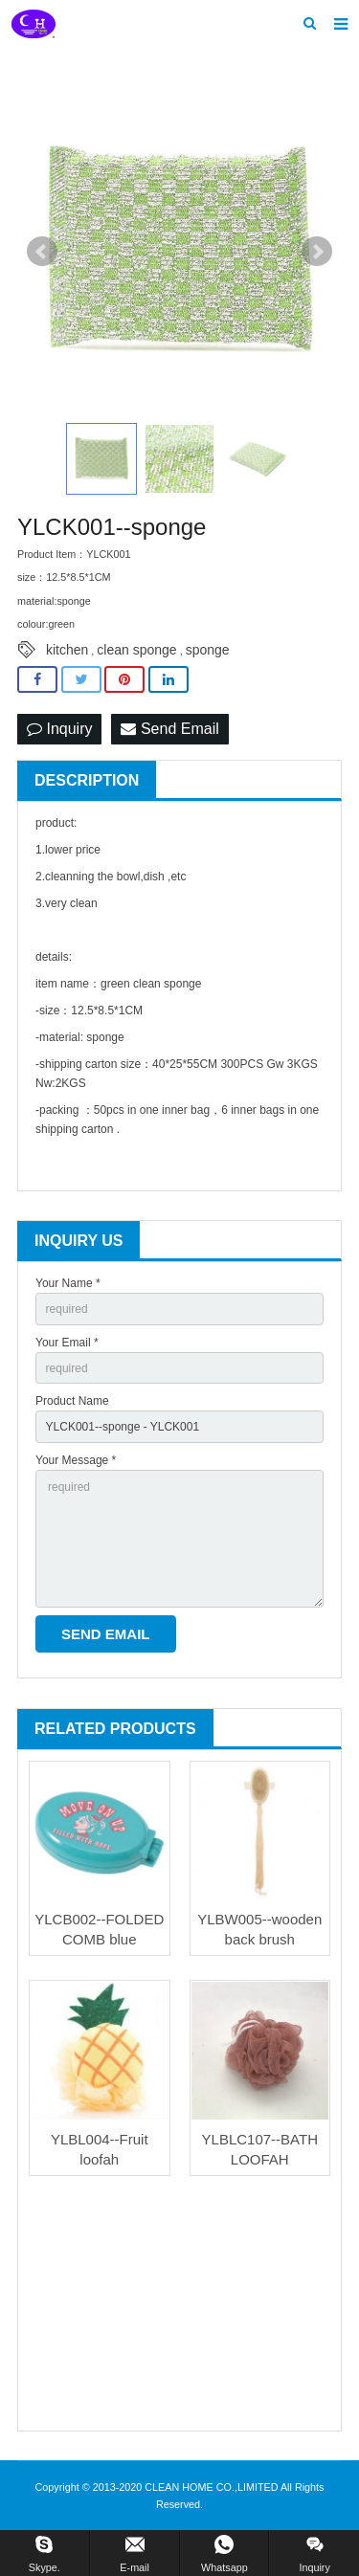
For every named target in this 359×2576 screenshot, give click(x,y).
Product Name (72, 1401)
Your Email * (67, 1342)
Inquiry (59, 729)
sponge (208, 649)
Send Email (169, 729)
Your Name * (68, 1283)
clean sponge (136, 649)
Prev (42, 251)
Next (317, 251)
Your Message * (75, 1460)
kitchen (67, 649)
